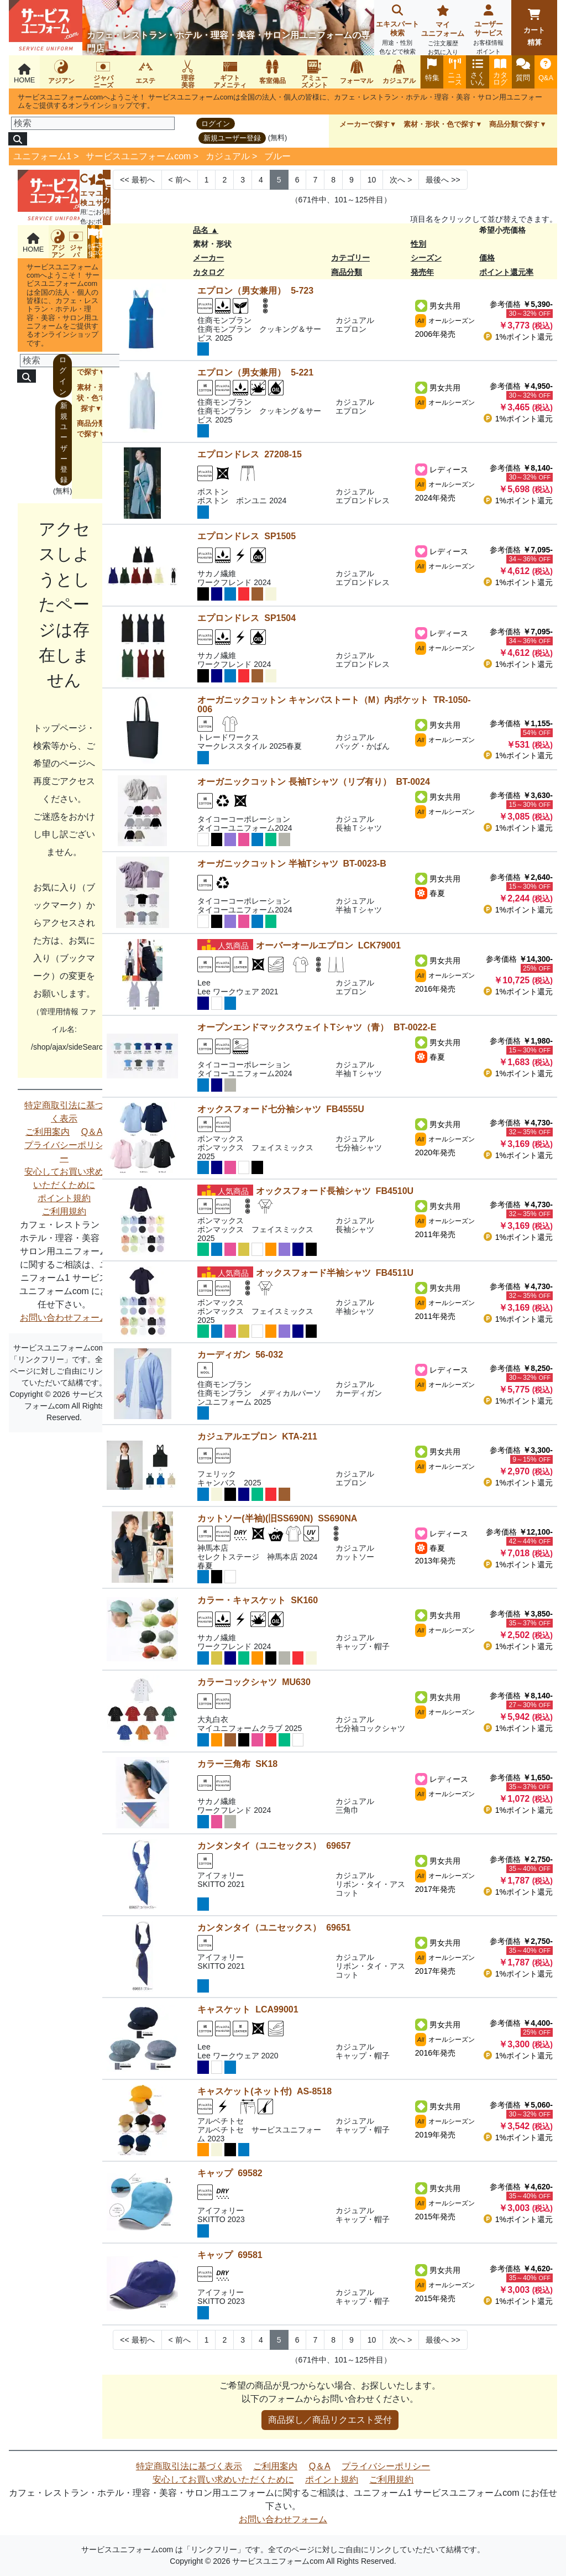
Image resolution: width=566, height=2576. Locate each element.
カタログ (208, 272)
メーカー (208, 257)
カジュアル (228, 156)
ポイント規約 (64, 1198)
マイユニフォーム (443, 31)
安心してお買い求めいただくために (64, 1178)
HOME (24, 74)
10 (372, 179)
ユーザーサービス (489, 30)
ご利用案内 (47, 1131)
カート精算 (534, 27)
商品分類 (346, 272)
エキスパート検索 (397, 30)
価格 (487, 257)
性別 (418, 243)
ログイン (215, 123)
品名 (200, 230)
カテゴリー (350, 257)
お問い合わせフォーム (64, 1317)
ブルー (277, 156)
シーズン (426, 257)
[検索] (93, 123)
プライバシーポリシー (64, 1151)
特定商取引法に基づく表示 (64, 1112)
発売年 (422, 272)
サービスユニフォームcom (138, 156)
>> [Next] (443, 179)
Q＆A (92, 1131)
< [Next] (180, 179)
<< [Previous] (137, 179)
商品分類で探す (514, 124)
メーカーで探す (364, 124)
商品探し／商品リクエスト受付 (330, 2419)
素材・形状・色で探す (439, 124)
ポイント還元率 (506, 272)
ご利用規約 (64, 1211)
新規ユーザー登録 (232, 138)
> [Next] (401, 179)
